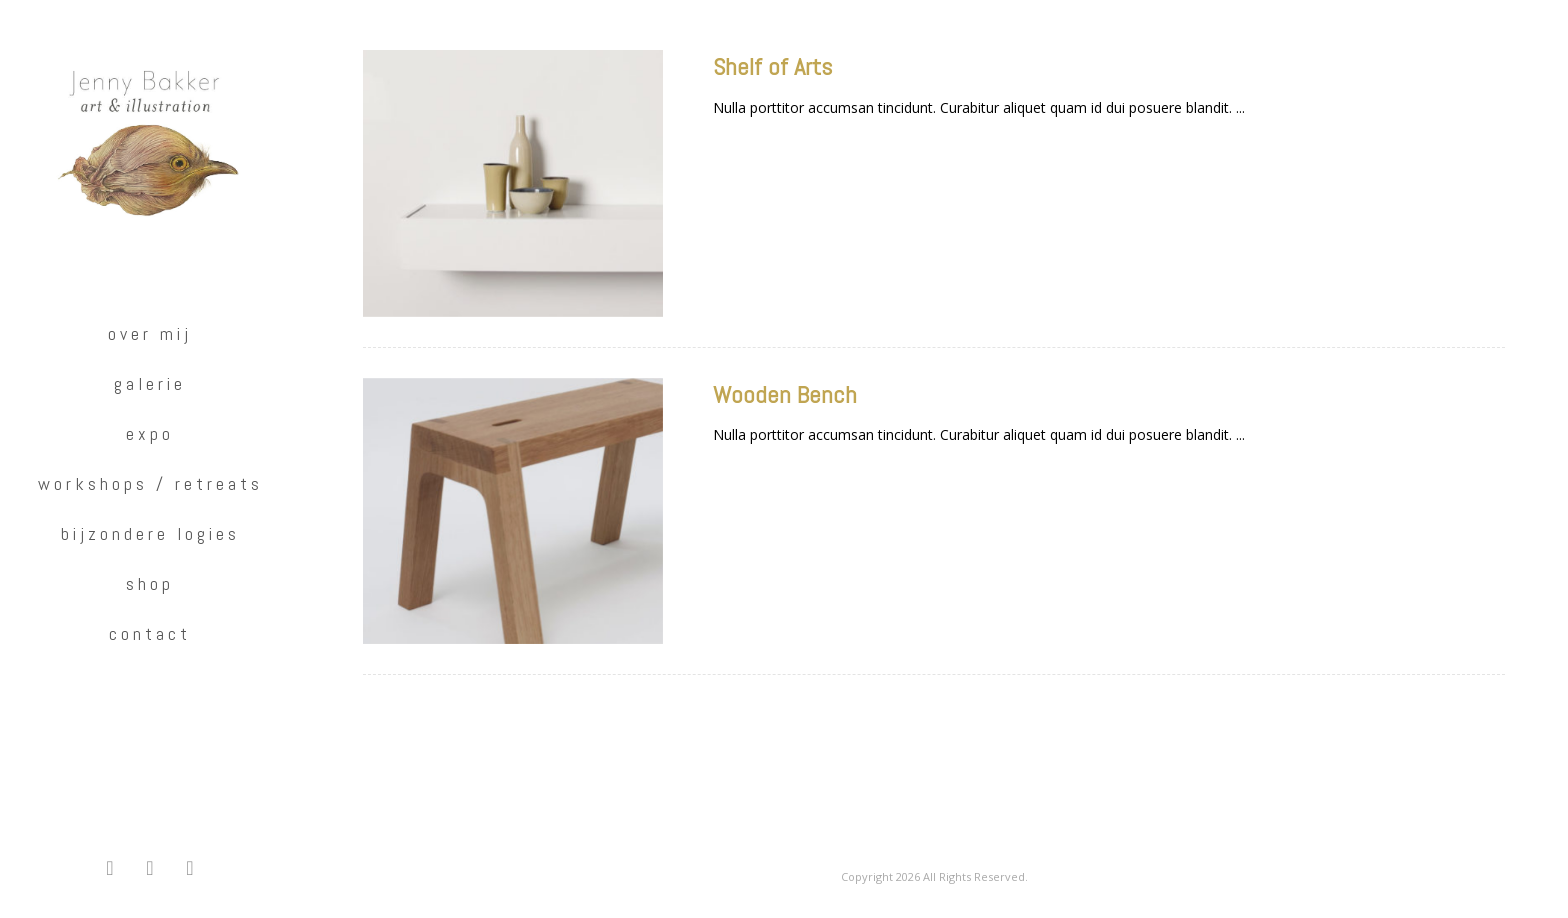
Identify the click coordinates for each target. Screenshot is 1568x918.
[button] (110, 868)
